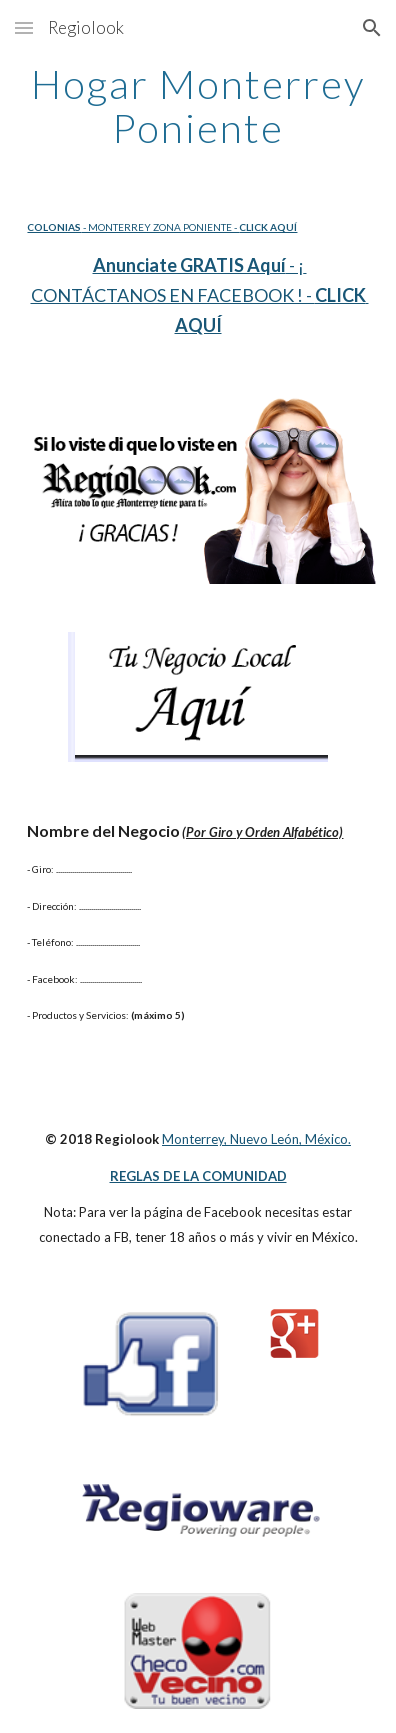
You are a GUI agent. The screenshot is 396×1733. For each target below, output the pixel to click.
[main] (197, 106)
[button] (24, 27)
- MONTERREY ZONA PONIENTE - (160, 227)
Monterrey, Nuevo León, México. (256, 1139)
